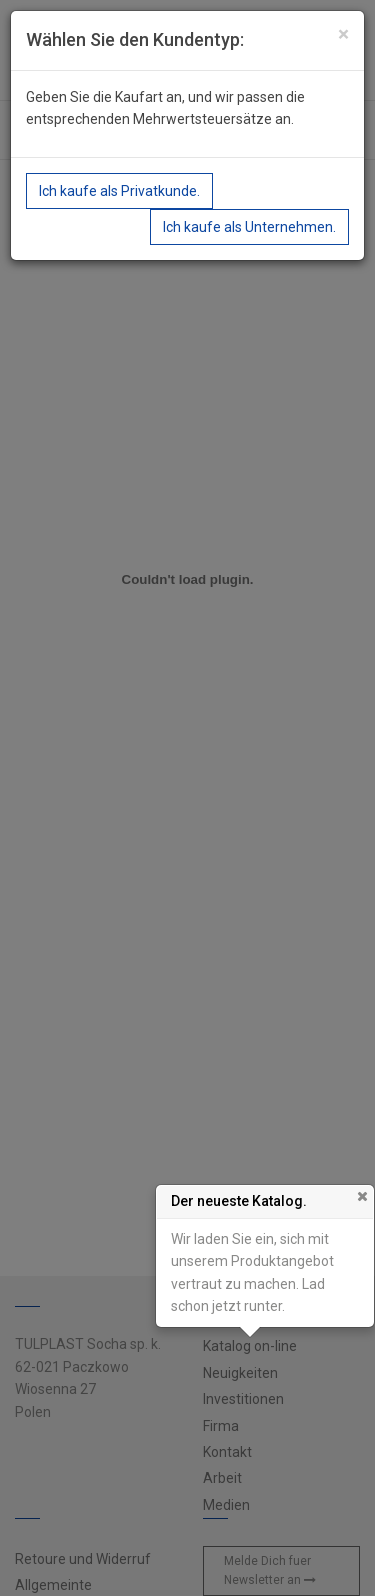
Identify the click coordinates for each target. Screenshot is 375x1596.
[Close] (343, 34)
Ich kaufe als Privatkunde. (119, 191)
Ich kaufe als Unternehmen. (249, 227)
